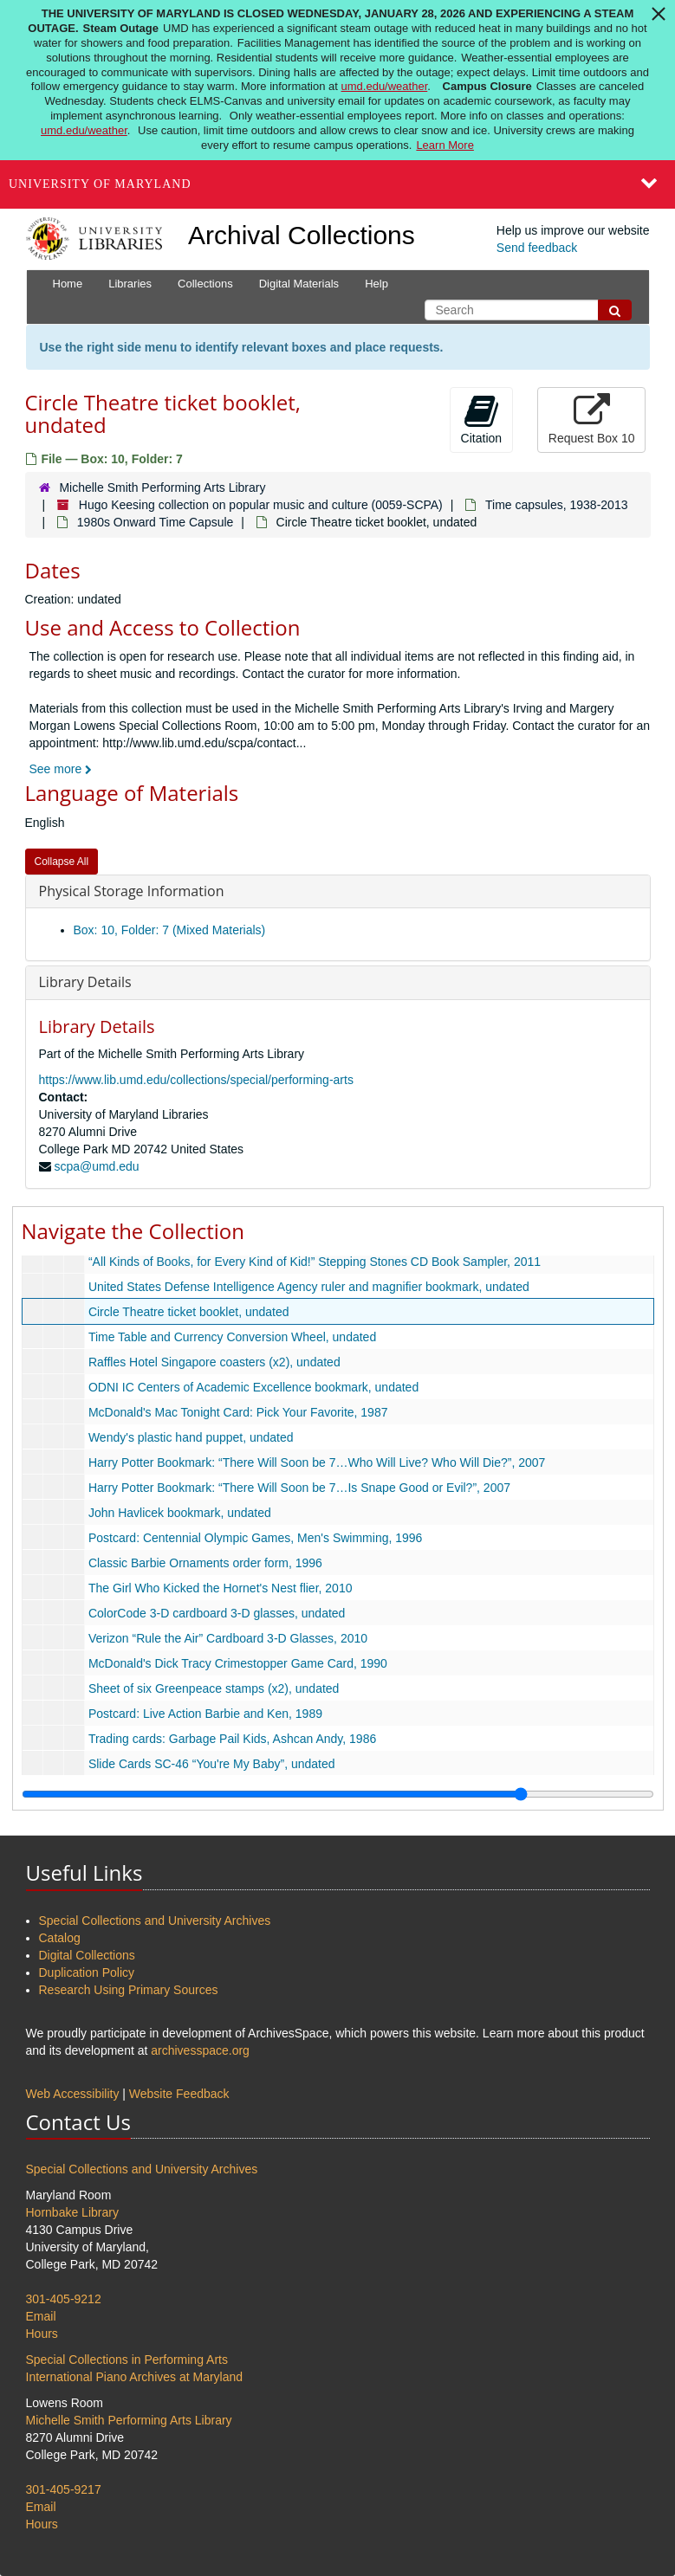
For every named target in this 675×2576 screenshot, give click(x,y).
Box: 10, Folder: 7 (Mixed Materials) (170, 930)
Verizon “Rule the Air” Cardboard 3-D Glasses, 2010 (227, 1638)
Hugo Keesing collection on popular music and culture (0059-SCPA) (261, 505)
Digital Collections (87, 1955)
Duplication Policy (87, 1972)
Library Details (85, 981)
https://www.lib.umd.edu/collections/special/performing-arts (196, 1080)
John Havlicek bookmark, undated (179, 1513)
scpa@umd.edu (96, 1166)
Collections (205, 283)
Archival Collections (301, 235)
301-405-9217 (63, 2489)
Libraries (130, 283)
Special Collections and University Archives (155, 1920)
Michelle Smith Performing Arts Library (162, 487)
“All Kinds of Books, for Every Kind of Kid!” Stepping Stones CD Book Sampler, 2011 (314, 1262)
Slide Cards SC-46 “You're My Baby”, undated (211, 1764)
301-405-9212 (63, 2299)
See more (61, 769)
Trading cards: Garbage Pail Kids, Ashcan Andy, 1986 (231, 1739)
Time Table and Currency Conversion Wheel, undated (231, 1337)
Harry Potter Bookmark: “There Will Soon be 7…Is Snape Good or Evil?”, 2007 (298, 1488)
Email (41, 2316)
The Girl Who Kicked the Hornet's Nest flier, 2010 (220, 1588)
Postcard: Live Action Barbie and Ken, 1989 (204, 1714)
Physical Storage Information (131, 891)
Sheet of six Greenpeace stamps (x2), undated (213, 1688)
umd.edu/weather (384, 86)
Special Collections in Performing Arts (127, 2359)
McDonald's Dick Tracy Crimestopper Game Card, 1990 (237, 1663)
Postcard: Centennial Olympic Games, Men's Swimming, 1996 (255, 1538)
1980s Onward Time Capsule (155, 522)
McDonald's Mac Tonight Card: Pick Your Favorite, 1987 (237, 1412)
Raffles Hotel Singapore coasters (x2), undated (214, 1362)
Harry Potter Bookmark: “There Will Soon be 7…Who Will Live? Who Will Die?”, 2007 (316, 1462)
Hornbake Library (72, 2212)
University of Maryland (100, 184)
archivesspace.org (200, 2050)
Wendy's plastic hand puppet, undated (190, 1437)
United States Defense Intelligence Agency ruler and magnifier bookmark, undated (308, 1287)
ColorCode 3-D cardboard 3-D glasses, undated (216, 1613)
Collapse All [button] (62, 861)
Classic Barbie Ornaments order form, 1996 (204, 1563)
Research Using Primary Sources (128, 1990)
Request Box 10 (591, 419)
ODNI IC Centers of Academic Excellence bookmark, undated (253, 1387)
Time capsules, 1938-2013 (556, 505)
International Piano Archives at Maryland (134, 2377)
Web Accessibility (73, 2094)
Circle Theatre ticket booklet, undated (188, 1312)
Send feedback (537, 248)
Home (68, 283)
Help (376, 283)
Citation (481, 419)
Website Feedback (179, 2094)
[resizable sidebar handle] (338, 1794)
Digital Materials (299, 283)
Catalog (60, 1938)
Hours (42, 2333)
